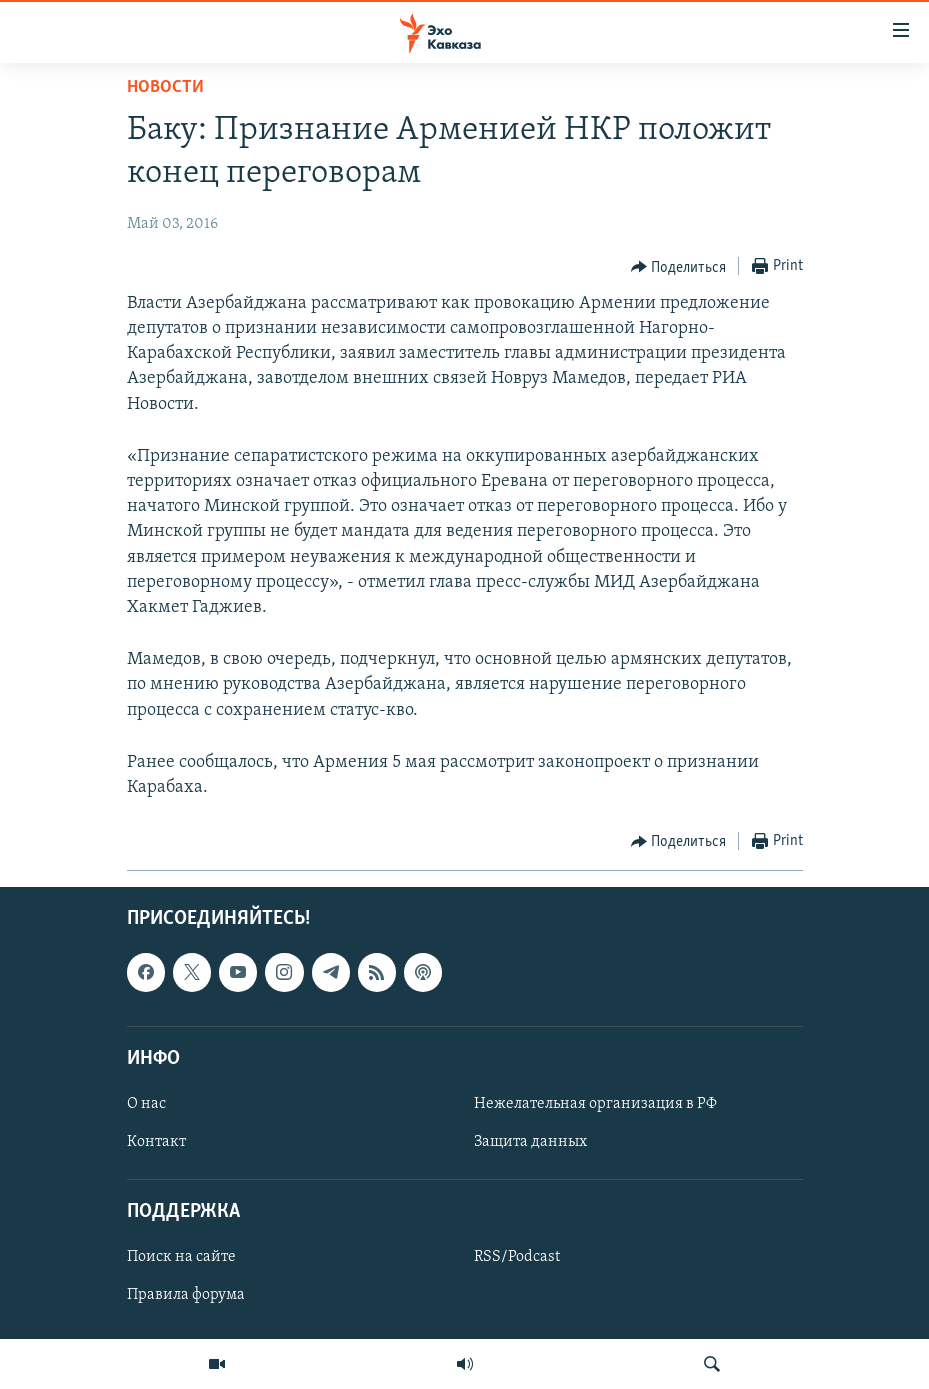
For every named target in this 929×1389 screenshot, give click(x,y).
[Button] (679, 267)
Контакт (156, 1142)
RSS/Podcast (517, 1258)
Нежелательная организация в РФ (595, 1104)
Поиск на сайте (181, 1258)
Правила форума (186, 1296)
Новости (165, 87)
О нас (146, 1104)
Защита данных (530, 1142)
